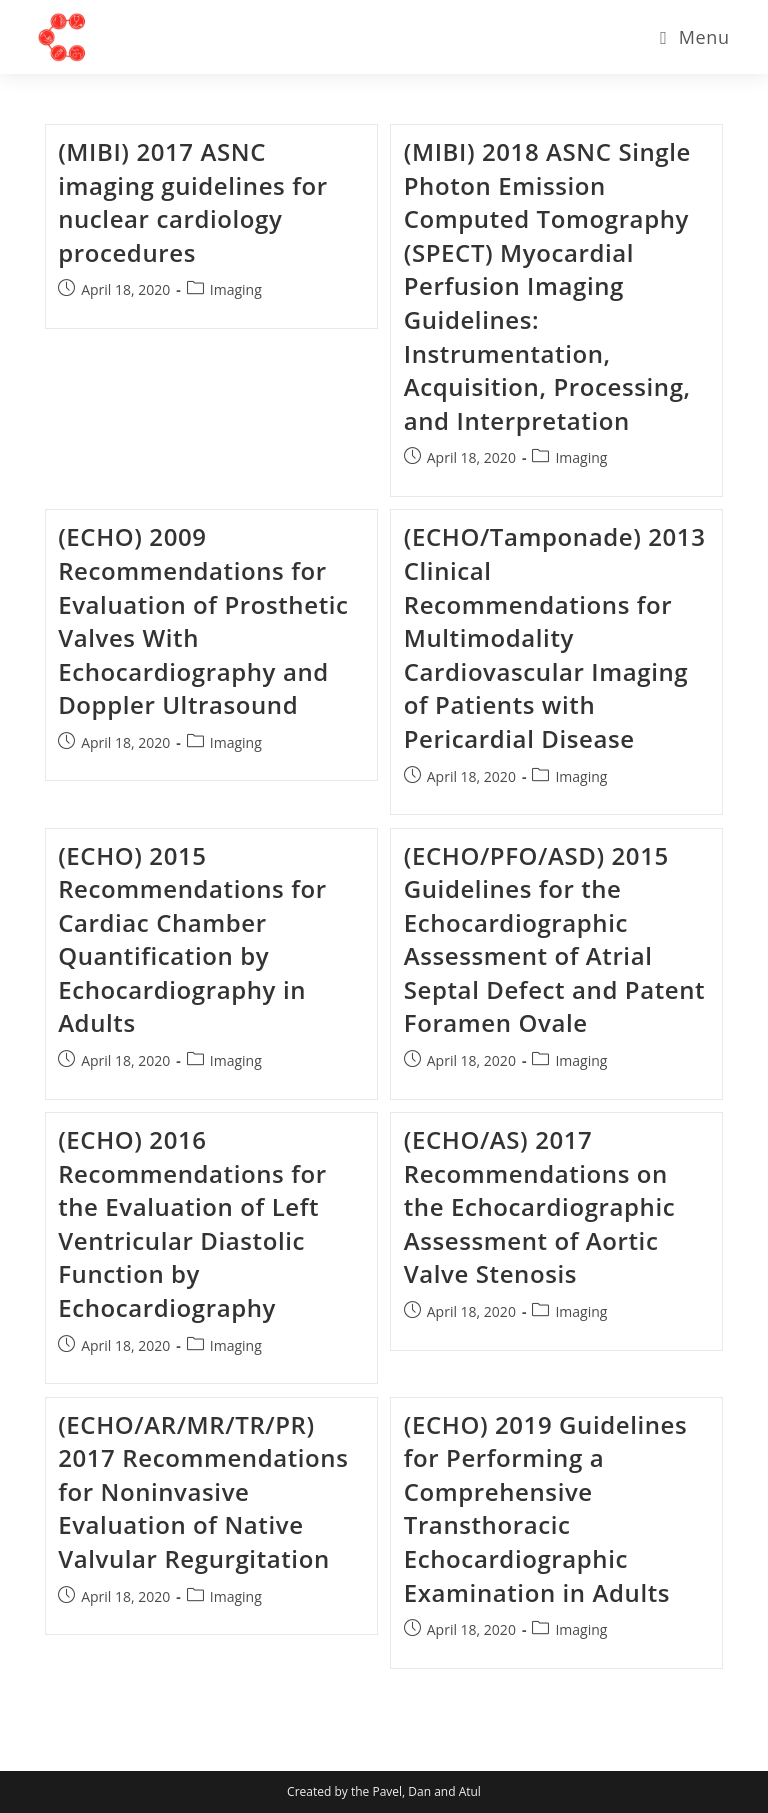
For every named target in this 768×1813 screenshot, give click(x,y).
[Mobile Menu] (694, 37)
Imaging (236, 289)
